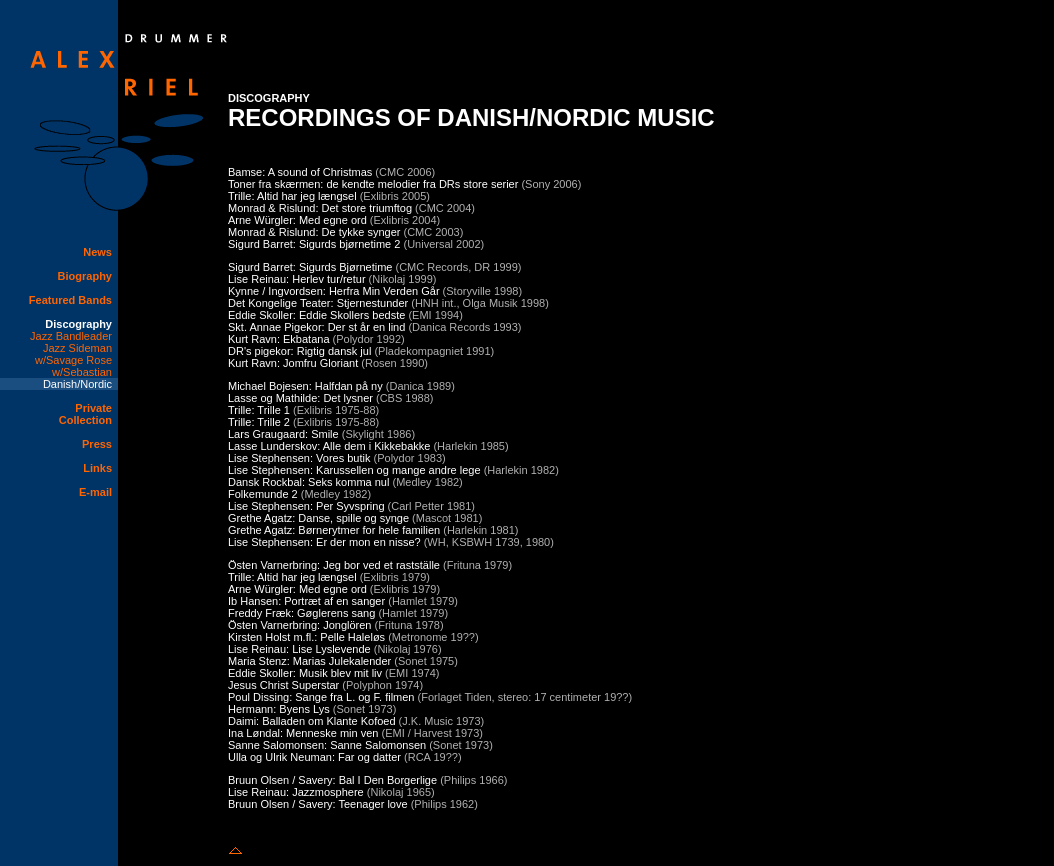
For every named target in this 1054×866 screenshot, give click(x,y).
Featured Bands (70, 300)
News (97, 252)
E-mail (95, 492)
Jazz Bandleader (71, 336)
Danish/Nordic (77, 384)
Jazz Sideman (77, 348)
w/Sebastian (82, 372)
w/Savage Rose (73, 360)
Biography (85, 276)
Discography (78, 324)
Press (97, 444)
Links (97, 468)
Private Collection (85, 414)
